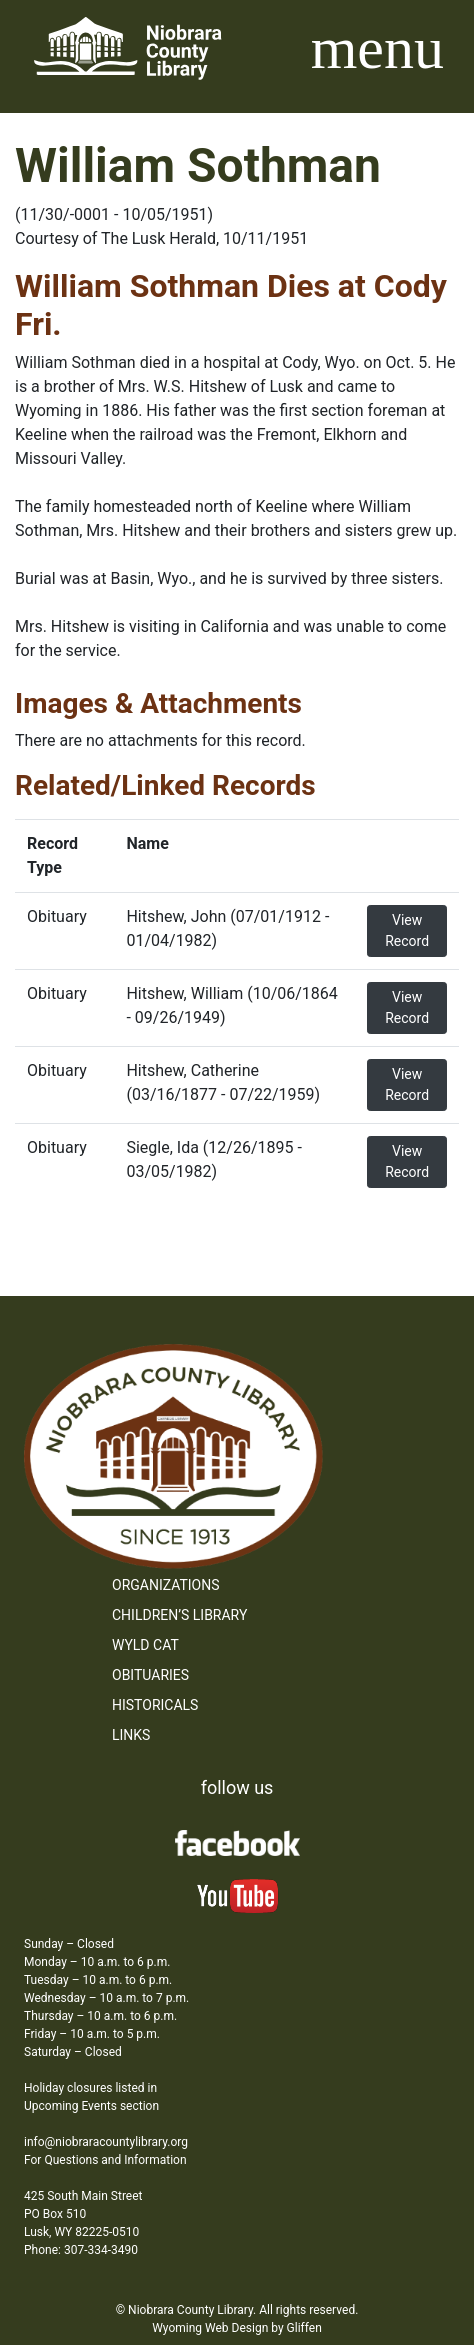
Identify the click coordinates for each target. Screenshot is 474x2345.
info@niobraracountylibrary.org (106, 2142)
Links (131, 1735)
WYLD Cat (145, 1645)
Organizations (166, 1585)
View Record (407, 930)
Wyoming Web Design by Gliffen (237, 2328)
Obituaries (150, 1675)
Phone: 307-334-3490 (81, 2250)
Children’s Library (179, 1615)
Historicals (155, 1705)
